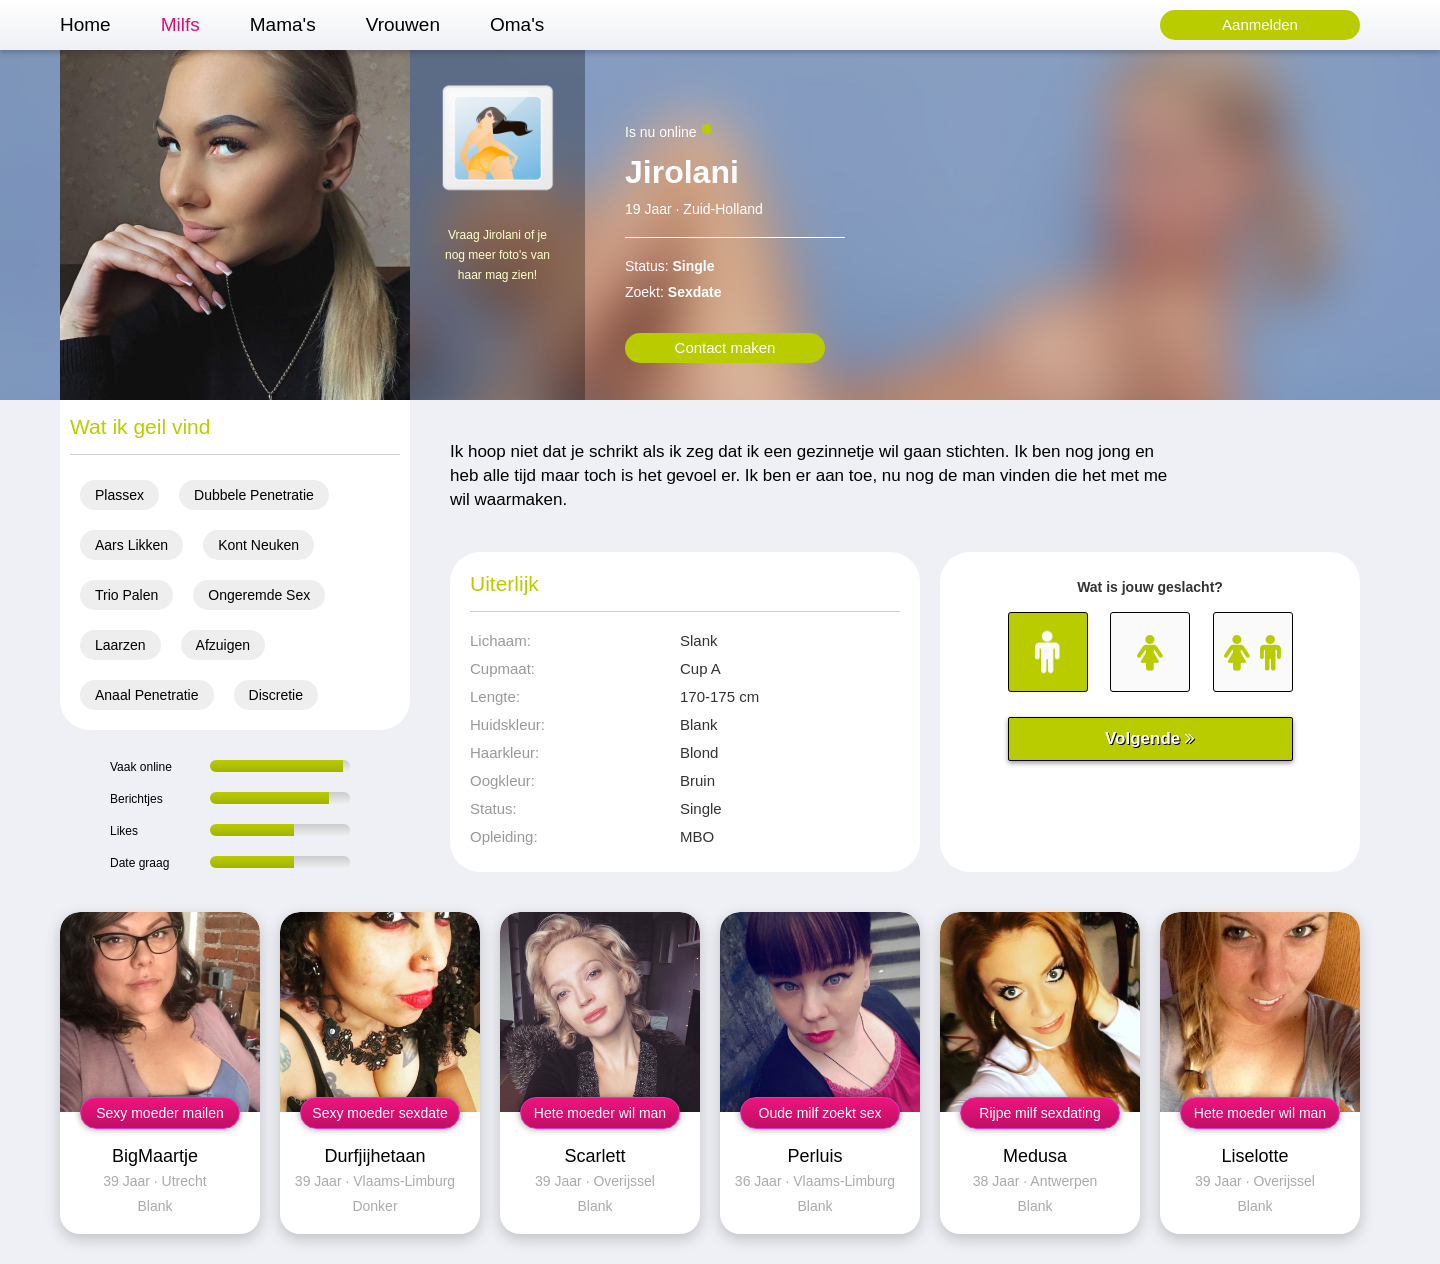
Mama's (283, 24)
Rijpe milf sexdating (1039, 1113)
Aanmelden (1260, 24)
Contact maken (725, 347)
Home (85, 24)
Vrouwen (403, 24)
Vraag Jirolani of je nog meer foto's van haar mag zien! (497, 255)
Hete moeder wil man (600, 1113)
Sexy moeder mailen (160, 1113)
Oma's (517, 24)
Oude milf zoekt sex (820, 1113)
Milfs (180, 24)
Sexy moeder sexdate (379, 1113)
